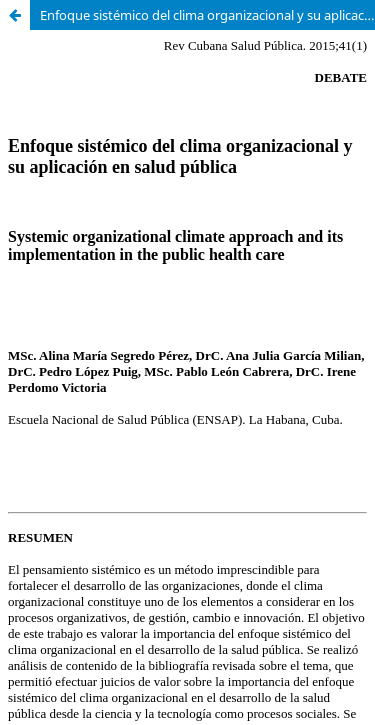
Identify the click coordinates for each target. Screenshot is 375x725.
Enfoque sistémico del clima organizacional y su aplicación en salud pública (207, 15)
